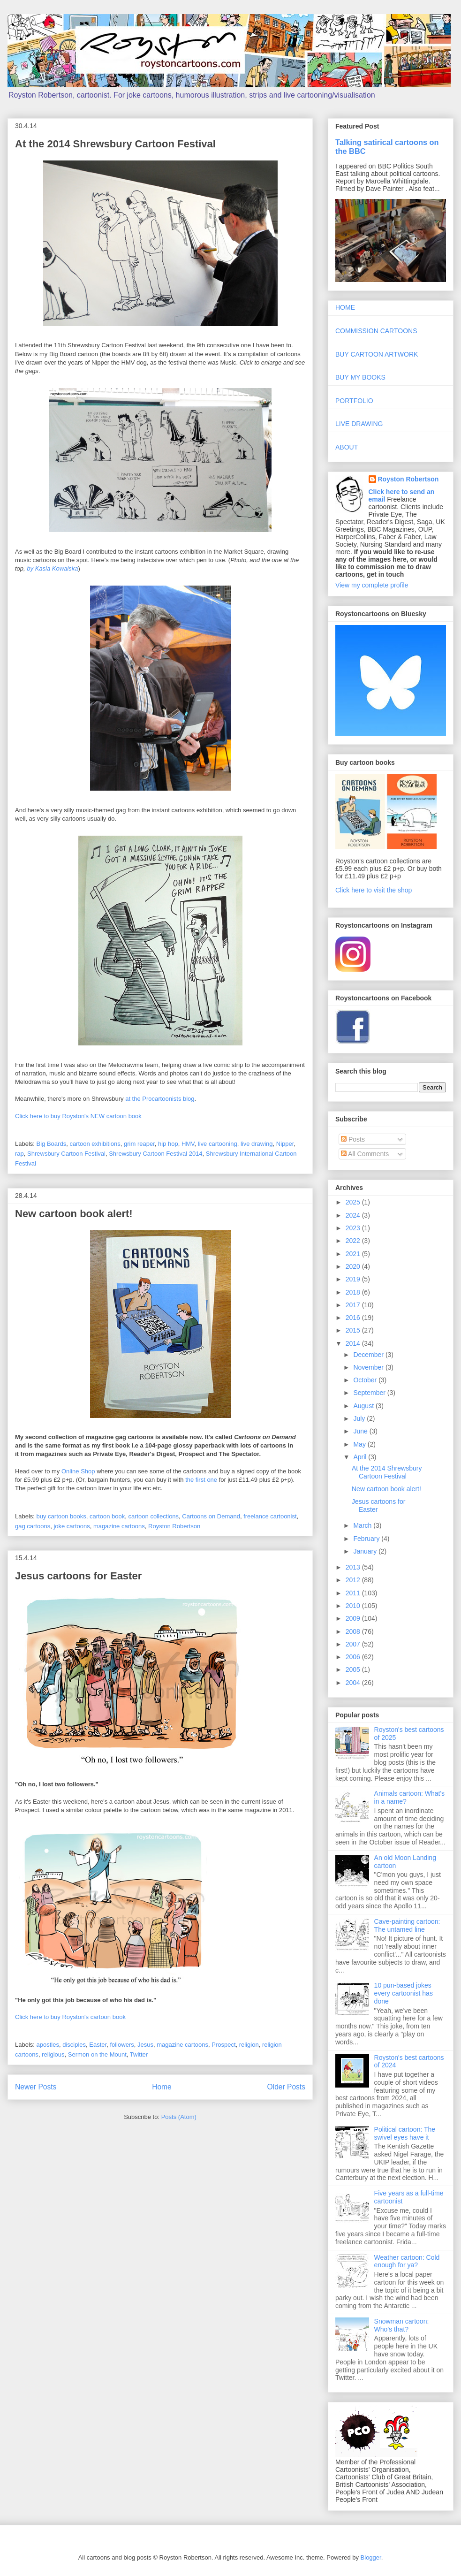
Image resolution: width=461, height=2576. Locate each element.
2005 (354, 1669)
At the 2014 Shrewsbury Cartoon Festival (115, 144)
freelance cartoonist (269, 1516)
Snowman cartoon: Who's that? (401, 2325)
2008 (354, 1631)
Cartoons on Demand (211, 1516)
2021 (354, 1254)
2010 (354, 1605)
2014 (354, 1343)
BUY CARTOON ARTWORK (376, 354)
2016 (354, 1317)
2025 (354, 1202)
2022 (354, 1240)
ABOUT (346, 447)
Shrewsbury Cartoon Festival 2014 (155, 1153)
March (363, 1525)
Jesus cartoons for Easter (78, 1576)
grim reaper (139, 1143)
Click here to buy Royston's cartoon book (70, 2016)
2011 (354, 1593)
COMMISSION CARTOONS (376, 331)
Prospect (223, 2044)
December (369, 1354)
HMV (188, 1143)
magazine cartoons (119, 1526)
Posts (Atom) (178, 2116)
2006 (354, 1657)
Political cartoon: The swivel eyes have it (404, 2133)
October (365, 1380)
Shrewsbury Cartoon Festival (66, 1153)
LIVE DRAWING (359, 423)
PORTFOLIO (354, 400)
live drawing (257, 1143)
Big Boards (52, 1143)
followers (122, 2044)
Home (162, 2087)
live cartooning (217, 1143)
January (365, 1551)
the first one (201, 1479)
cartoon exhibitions (94, 1143)
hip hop (168, 1143)
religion (249, 2044)
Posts (353, 1139)
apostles (48, 2044)
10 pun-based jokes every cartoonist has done (403, 1993)
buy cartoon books (61, 1516)
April (360, 1457)
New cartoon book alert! (74, 1213)
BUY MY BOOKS (360, 377)
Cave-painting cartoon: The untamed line (407, 1925)
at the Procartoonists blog (159, 1098)
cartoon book (107, 1516)
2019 (354, 1279)
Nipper (285, 1143)
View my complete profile (371, 585)
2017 (354, 1305)
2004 (354, 1682)
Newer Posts (35, 2087)
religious (53, 2054)
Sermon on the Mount (97, 2054)
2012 (354, 1580)
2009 (354, 1618)
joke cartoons (71, 1526)
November (369, 1367)
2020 (354, 1266)
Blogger (371, 2557)
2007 (354, 1644)
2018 (354, 1292)
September (370, 1392)
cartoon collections (153, 1516)
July (360, 1418)
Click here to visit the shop (373, 890)
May (360, 1444)
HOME (345, 307)
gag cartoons (32, 1526)
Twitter (139, 2054)
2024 (354, 1215)
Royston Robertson (174, 1526)
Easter (97, 2044)
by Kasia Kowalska (52, 568)
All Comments (365, 1154)
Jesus (145, 2044)
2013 (354, 1567)
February (367, 1538)
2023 (354, 1228)
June (361, 1431)
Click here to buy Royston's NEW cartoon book (78, 1116)
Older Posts (286, 2087)
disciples (74, 2044)
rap (19, 1153)
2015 (354, 1330)
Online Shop (78, 1471)
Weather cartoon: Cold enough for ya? (407, 2261)
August (364, 1406)
